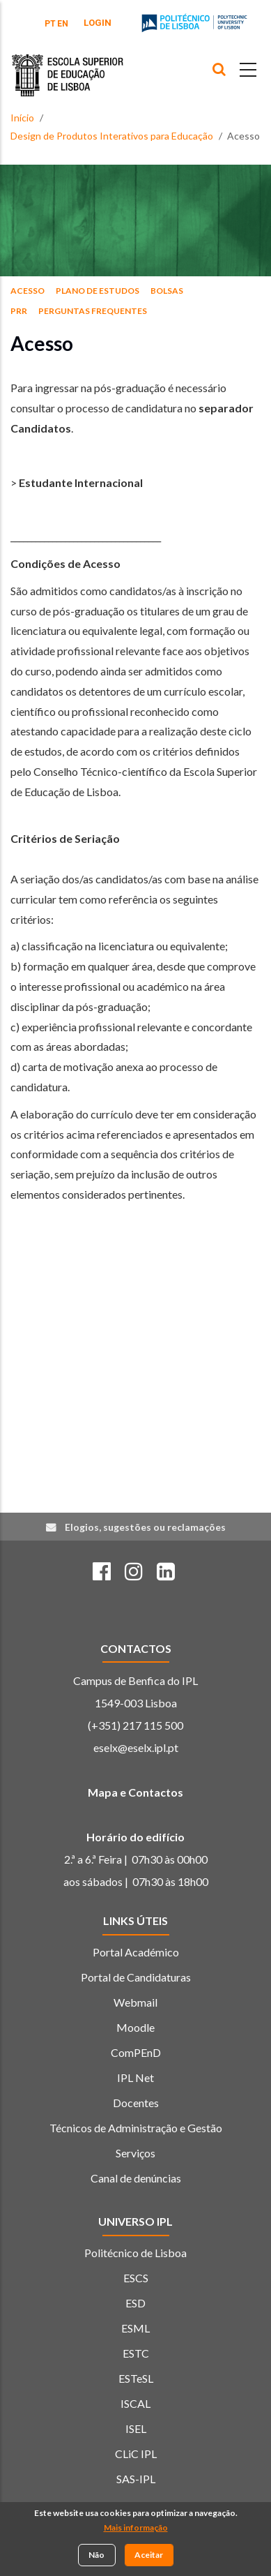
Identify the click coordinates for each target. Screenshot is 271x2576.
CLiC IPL (136, 2453)
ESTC (136, 2353)
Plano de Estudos (97, 290)
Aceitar (148, 2555)
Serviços (135, 2152)
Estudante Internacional (81, 482)
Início (22, 117)
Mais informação (136, 2528)
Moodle (135, 2027)
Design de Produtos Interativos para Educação (111, 136)
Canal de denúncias (136, 2178)
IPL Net (135, 2077)
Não (96, 2555)
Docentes (136, 2102)
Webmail (135, 2002)
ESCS (135, 2277)
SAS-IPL (135, 2478)
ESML (135, 2328)
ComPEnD (136, 2052)
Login (97, 22)
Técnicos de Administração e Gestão (135, 2127)
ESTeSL (135, 2378)
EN (62, 24)
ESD (135, 2302)
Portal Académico (136, 1952)
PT (50, 24)
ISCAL (135, 2403)
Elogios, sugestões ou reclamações (145, 1527)
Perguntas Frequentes (92, 311)
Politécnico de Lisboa (135, 2252)
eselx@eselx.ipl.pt (135, 1747)
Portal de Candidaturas (136, 1977)
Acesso (27, 290)
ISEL (135, 2428)
